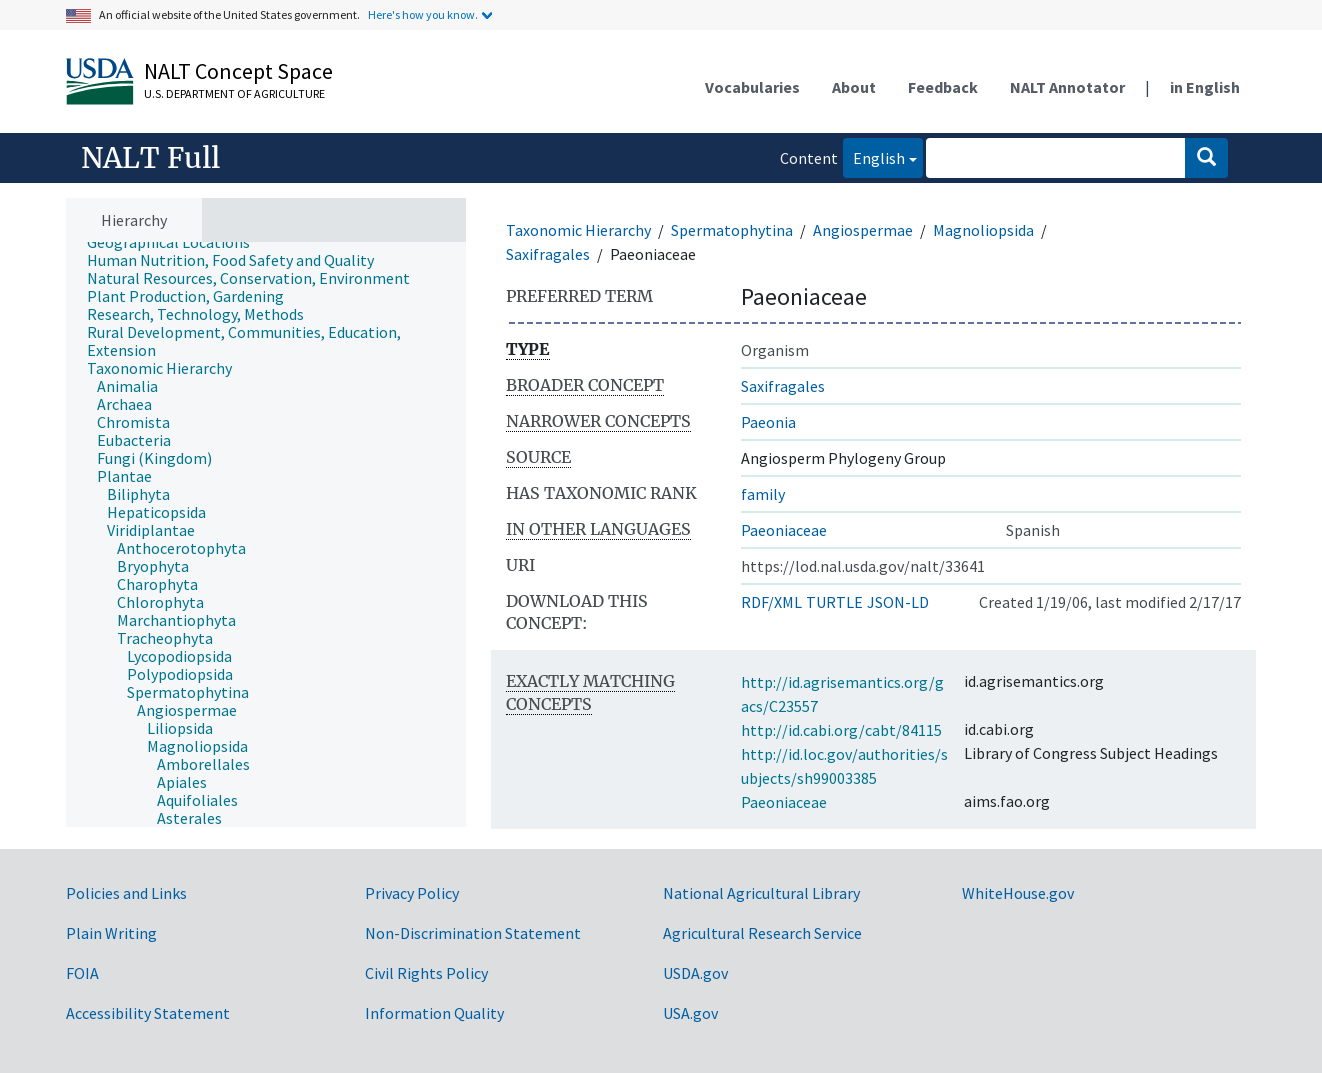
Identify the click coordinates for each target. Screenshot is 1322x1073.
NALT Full (150, 158)
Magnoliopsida (983, 230)
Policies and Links (126, 893)
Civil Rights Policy (426, 973)
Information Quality (434, 1013)
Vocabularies (752, 87)
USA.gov (690, 1013)
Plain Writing (111, 933)
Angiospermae (863, 230)
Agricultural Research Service (762, 933)
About (854, 87)
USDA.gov (695, 973)
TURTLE (834, 602)
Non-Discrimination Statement (473, 933)
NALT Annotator (1067, 87)
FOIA (82, 973)
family (763, 494)
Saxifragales (548, 254)
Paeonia (768, 422)
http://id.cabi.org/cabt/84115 (841, 730)
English (874, 156)
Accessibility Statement (148, 1013)
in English (1205, 87)
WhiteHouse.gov (1018, 893)
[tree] (266, 535)
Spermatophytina (732, 230)
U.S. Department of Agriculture (234, 93)
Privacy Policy (412, 893)
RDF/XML (771, 602)
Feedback (943, 87)
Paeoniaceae (784, 530)
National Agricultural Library (761, 893)
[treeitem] (177, 242)
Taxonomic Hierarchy (578, 230)
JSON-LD (898, 602)
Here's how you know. (423, 14)
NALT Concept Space (238, 71)
